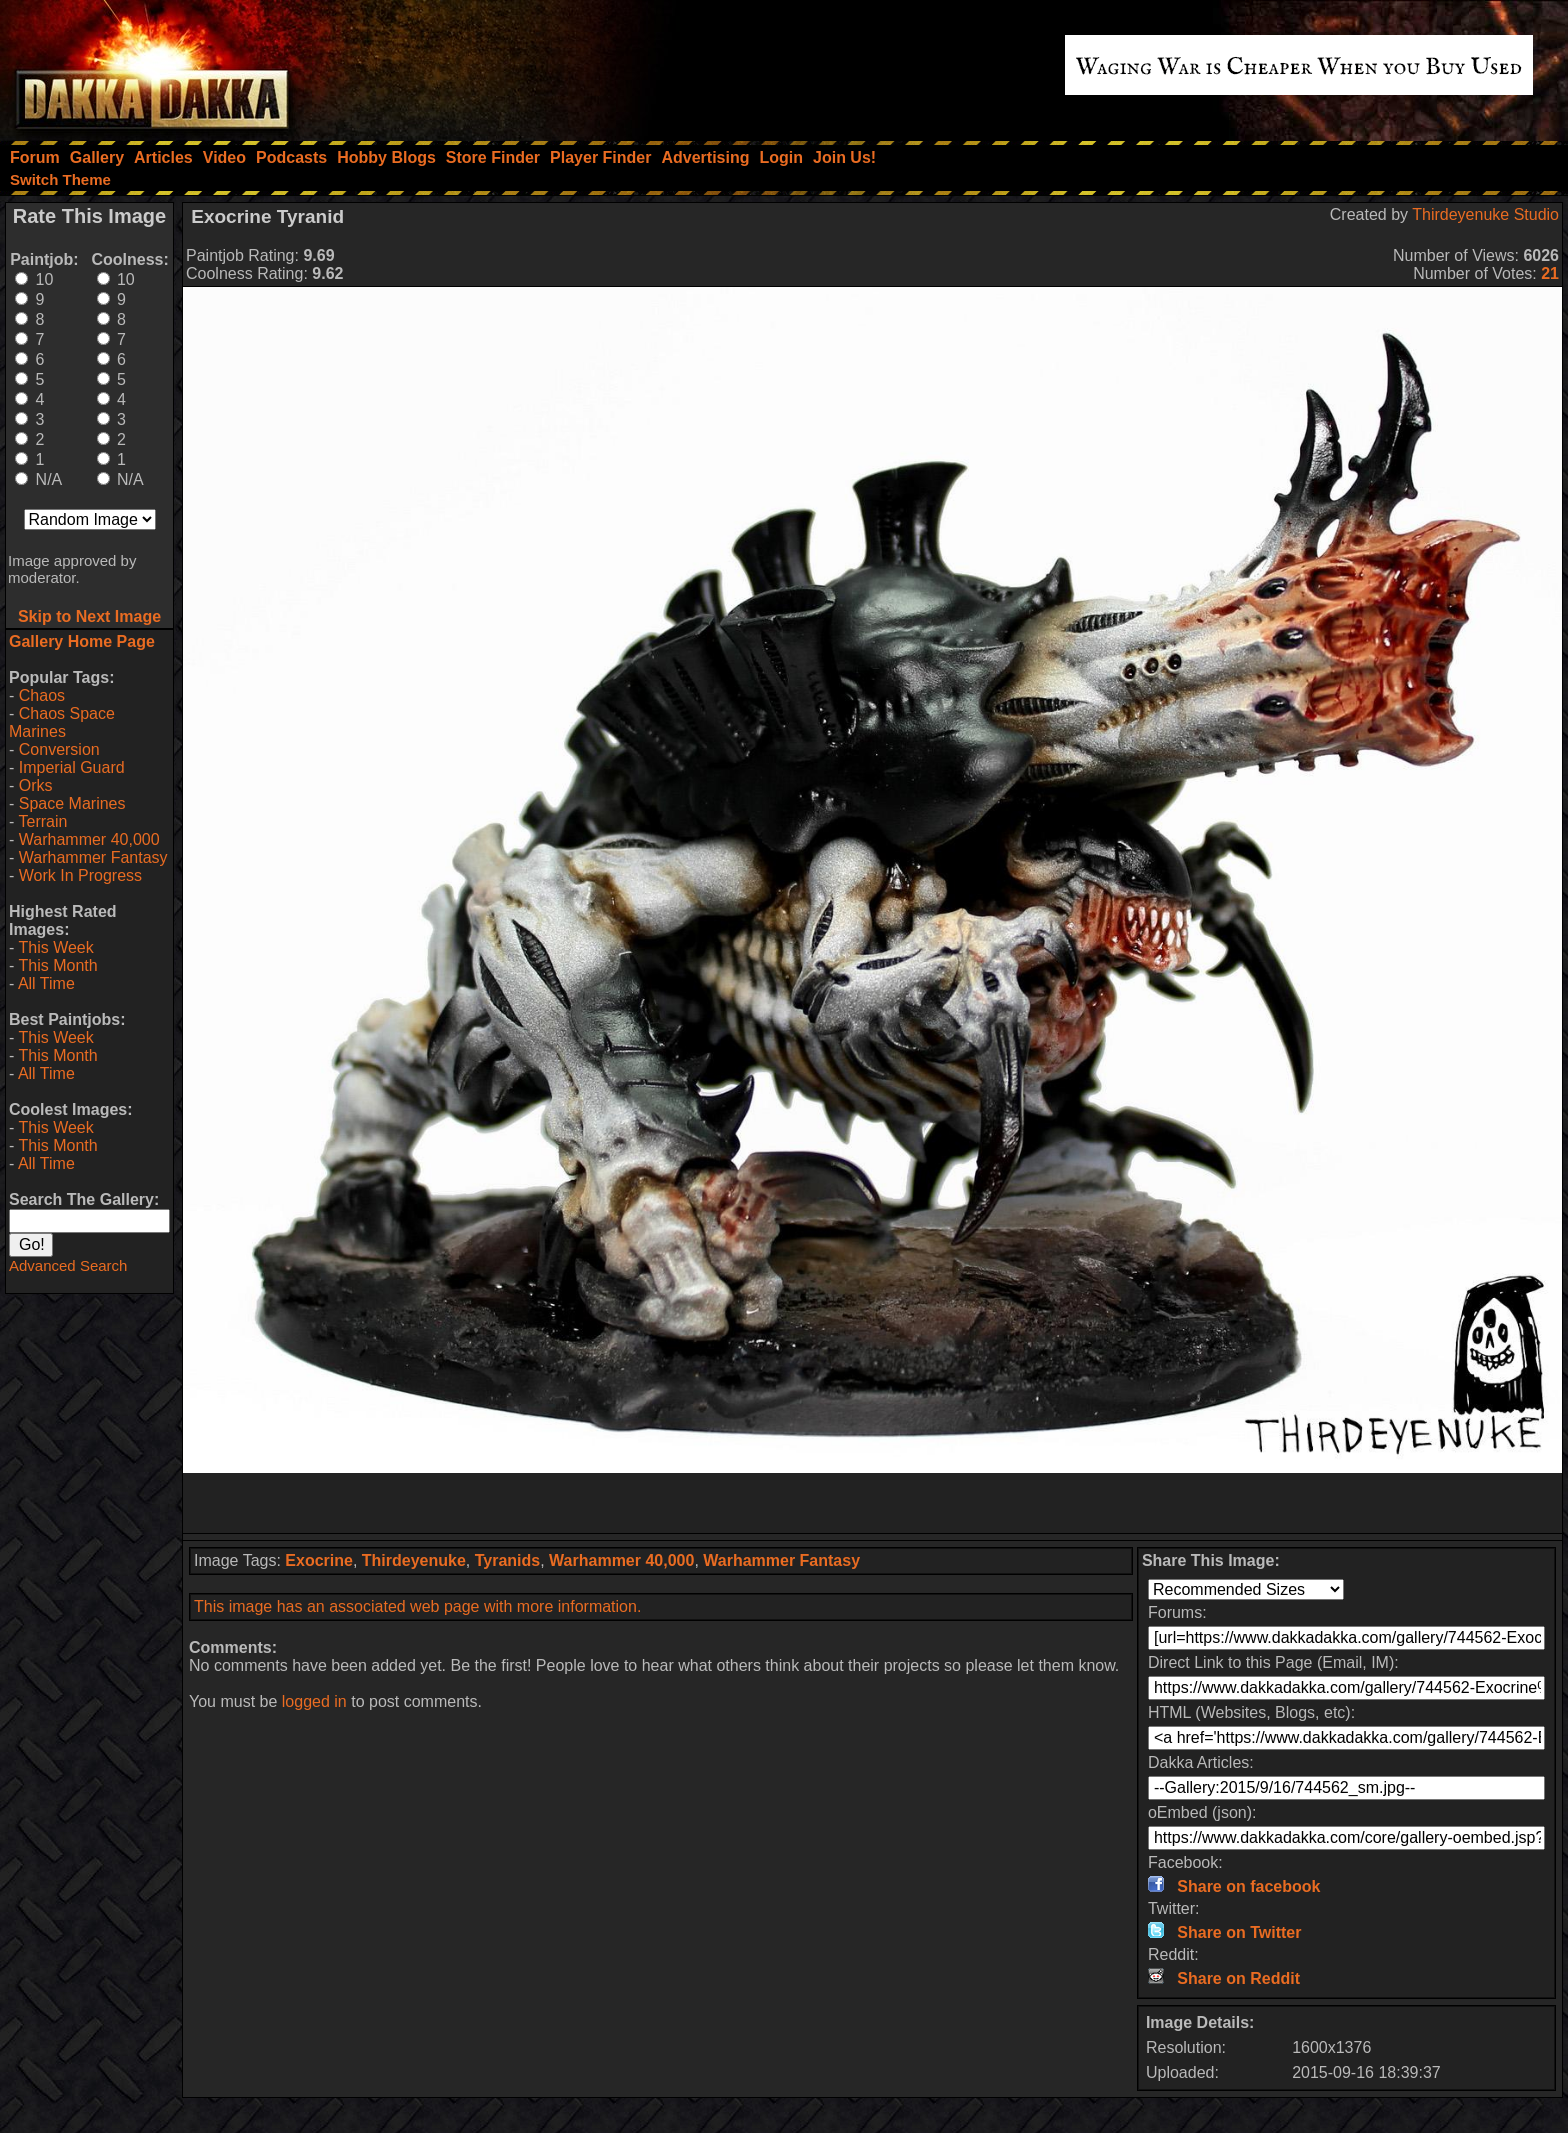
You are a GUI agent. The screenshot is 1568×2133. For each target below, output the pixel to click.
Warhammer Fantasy (93, 857)
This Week (55, 947)
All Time (46, 983)
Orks (36, 785)
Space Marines (72, 803)
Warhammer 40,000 (89, 839)
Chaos (42, 695)
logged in (314, 1701)
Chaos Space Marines (62, 722)
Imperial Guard (72, 767)
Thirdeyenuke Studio (1485, 214)
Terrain (42, 821)
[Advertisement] (873, 1503)
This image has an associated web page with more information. (417, 1606)
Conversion (59, 749)
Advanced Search (68, 1265)
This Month (57, 965)
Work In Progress (80, 875)
